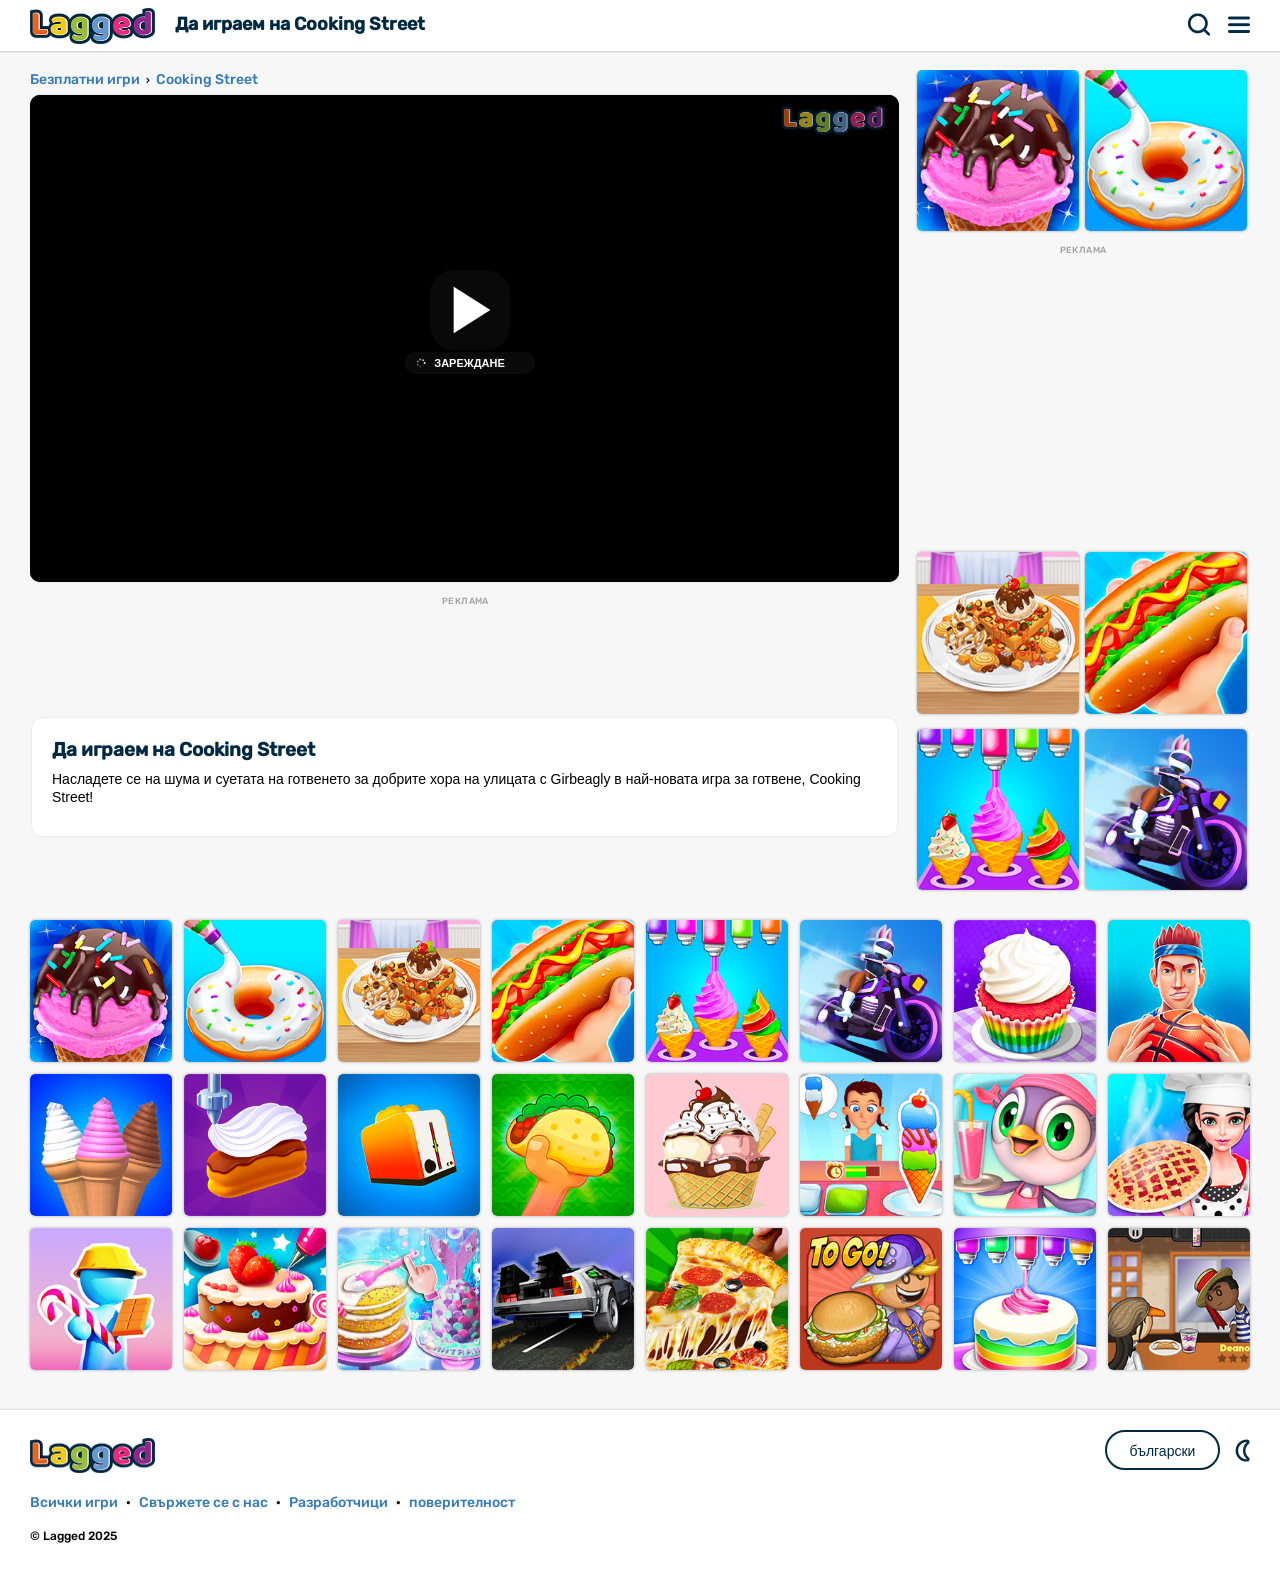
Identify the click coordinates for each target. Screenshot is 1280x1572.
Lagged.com (95, 1455)
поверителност (462, 1502)
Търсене (1200, 25)
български (1163, 1451)
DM (1245, 1450)
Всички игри (74, 1502)
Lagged (95, 25)
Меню (1240, 25)
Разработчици (338, 1502)
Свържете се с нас (203, 1502)
